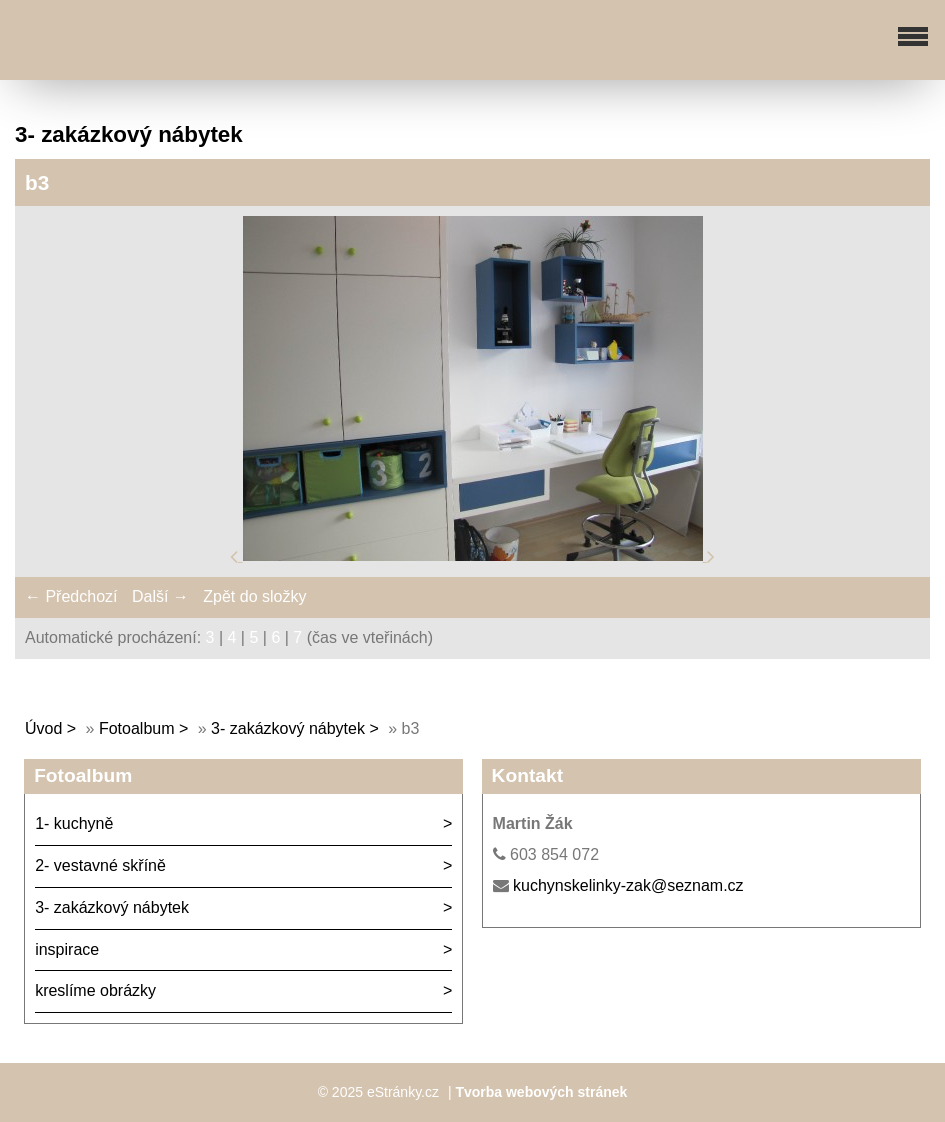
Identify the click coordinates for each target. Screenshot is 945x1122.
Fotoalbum (137, 728)
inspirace (67, 949)
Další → (160, 596)
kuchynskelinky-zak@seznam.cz (628, 885)
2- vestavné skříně (100, 865)
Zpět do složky (254, 596)
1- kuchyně (74, 823)
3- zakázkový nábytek (288, 728)
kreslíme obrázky (95, 990)
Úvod (43, 728)
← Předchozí (71, 596)
